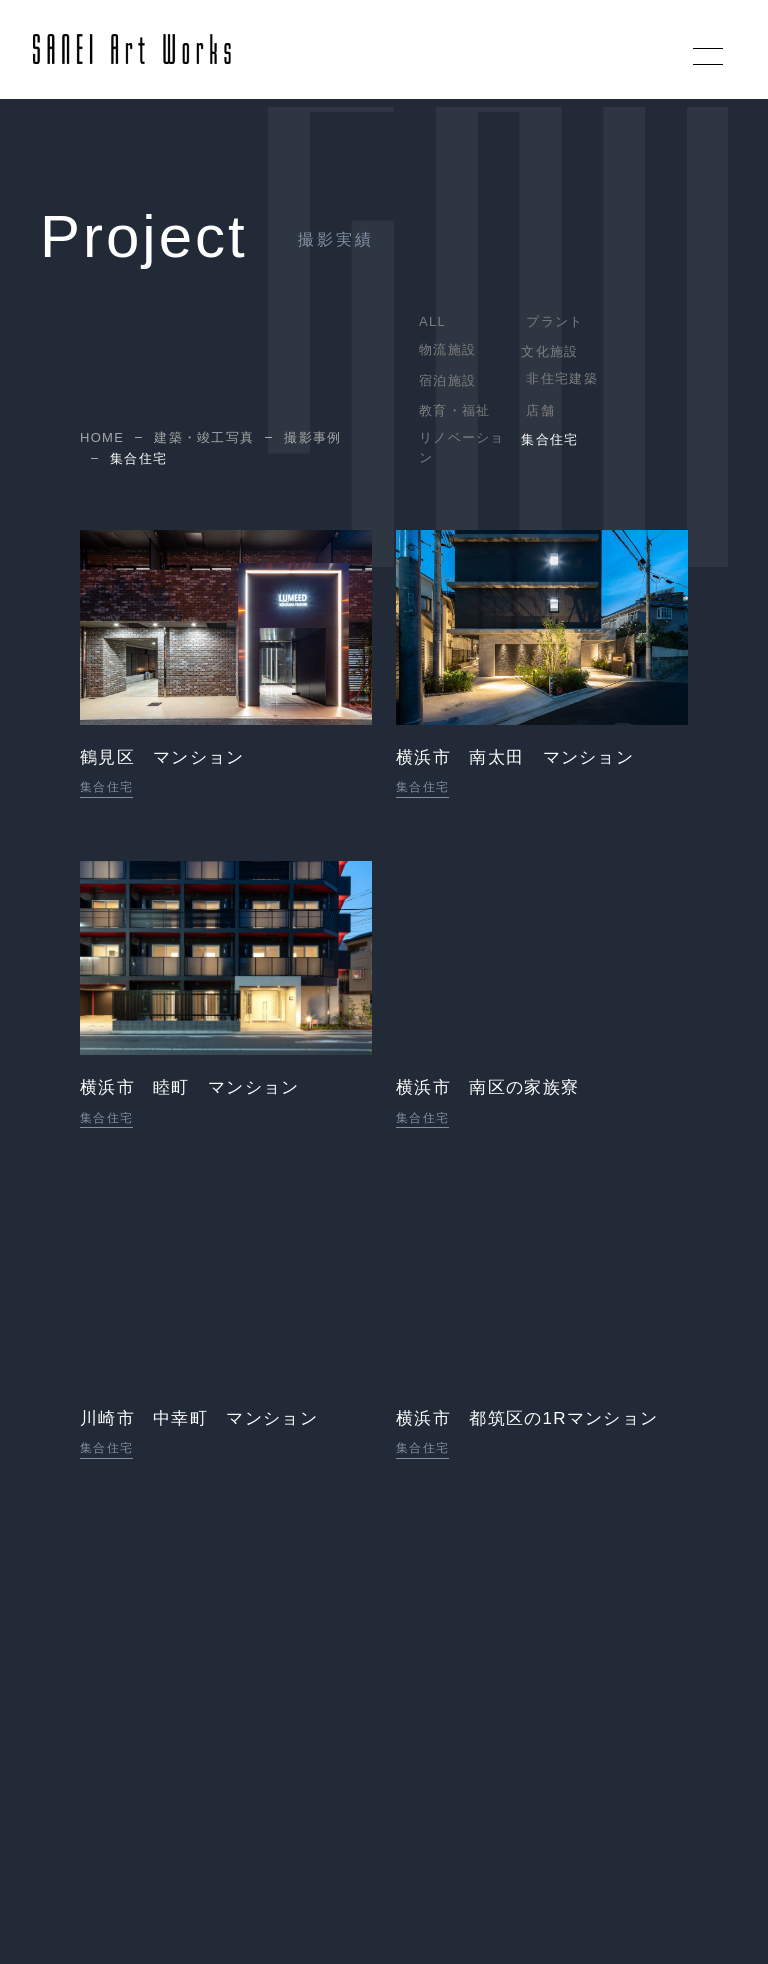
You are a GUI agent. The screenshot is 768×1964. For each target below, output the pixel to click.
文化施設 (549, 351)
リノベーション (462, 447)
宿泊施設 (447, 380)
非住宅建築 (562, 378)
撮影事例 (312, 438)
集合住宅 (549, 439)
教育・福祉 (455, 410)
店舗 (540, 410)
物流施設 (447, 349)
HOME (102, 438)
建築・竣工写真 (204, 438)
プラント (554, 321)
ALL (432, 321)
